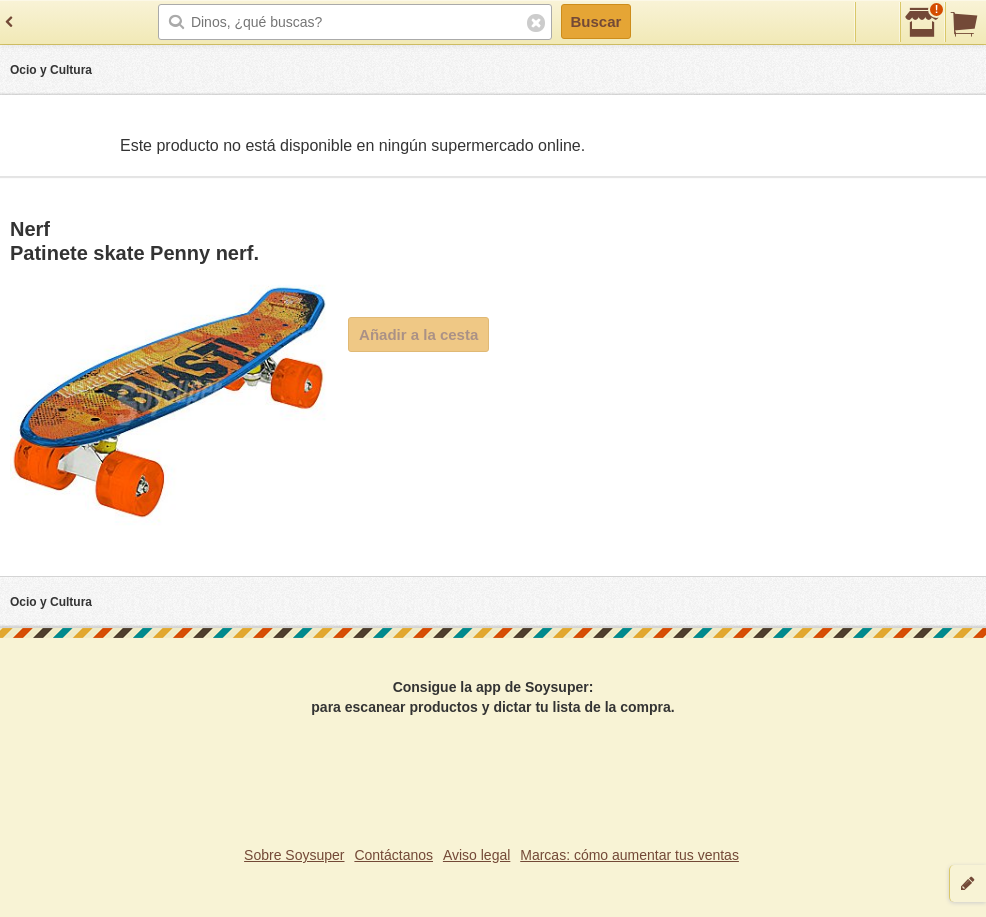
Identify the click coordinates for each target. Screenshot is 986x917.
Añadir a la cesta (418, 334)
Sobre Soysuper (294, 855)
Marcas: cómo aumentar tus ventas (629, 855)
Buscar (595, 21)
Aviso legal (476, 855)
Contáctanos (393, 855)
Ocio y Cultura (51, 70)
